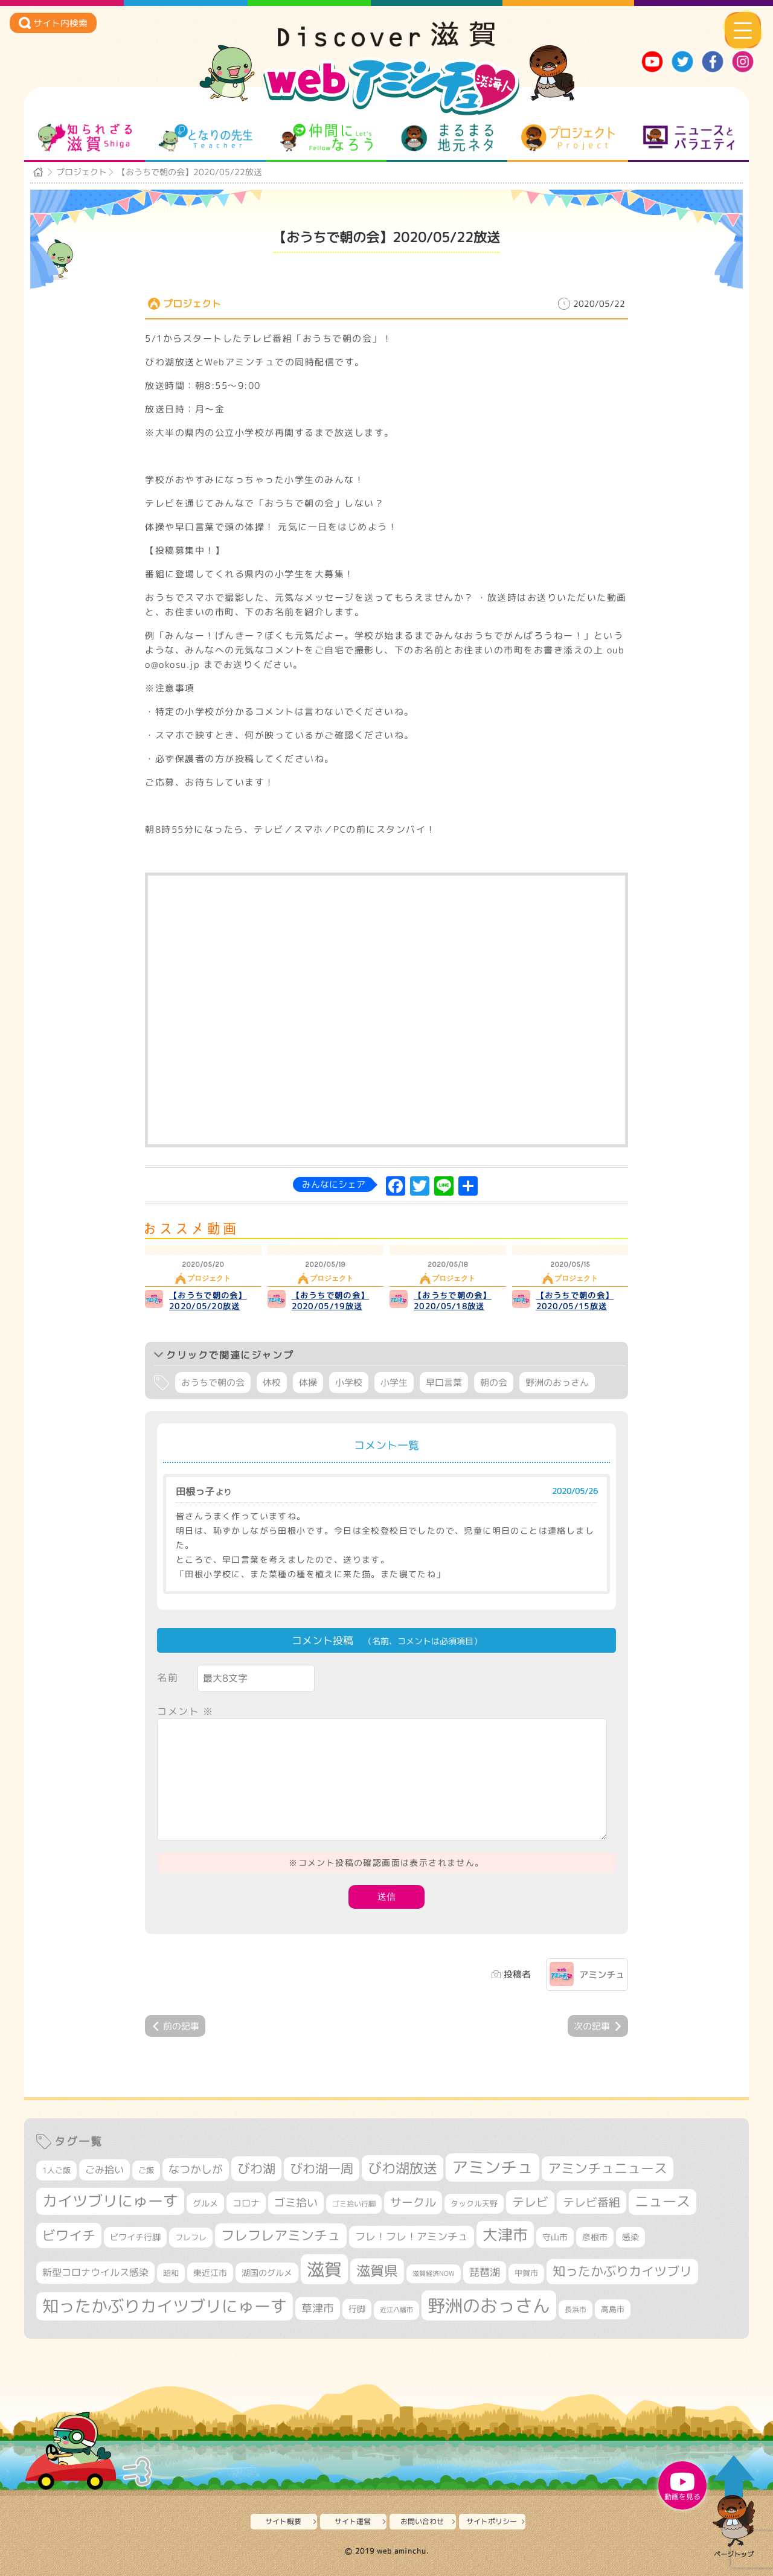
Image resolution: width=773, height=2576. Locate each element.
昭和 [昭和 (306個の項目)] (171, 2272)
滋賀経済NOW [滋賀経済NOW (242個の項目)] (433, 2273)
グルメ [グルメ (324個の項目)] (205, 2203)
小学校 (348, 1382)
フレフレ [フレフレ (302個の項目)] (191, 2237)
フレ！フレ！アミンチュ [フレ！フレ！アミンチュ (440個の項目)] (411, 2236)
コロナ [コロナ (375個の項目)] (246, 2203)
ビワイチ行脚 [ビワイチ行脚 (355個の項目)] (135, 2237)
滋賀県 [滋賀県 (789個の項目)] (377, 2270)
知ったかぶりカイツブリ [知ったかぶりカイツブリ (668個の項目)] (622, 2271)
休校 (272, 1382)
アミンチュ (601, 1975)
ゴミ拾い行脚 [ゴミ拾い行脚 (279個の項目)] (354, 2204)
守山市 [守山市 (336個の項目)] (555, 2237)
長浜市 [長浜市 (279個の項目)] (575, 2309)
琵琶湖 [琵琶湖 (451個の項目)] (484, 2272)
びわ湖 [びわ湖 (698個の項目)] (256, 2168)
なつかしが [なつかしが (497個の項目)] (195, 2169)
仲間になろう (326, 138)
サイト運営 (353, 2521)
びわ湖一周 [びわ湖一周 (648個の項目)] (321, 2168)
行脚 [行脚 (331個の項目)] (356, 2309)
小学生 (394, 1382)
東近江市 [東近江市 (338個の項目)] (210, 2272)
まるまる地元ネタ (447, 138)
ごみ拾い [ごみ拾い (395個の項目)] (104, 2169)
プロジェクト (568, 138)
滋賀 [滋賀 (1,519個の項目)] (324, 2269)
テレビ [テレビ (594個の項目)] (530, 2202)
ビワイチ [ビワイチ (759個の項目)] (68, 2235)
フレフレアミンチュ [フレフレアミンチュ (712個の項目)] (281, 2235)
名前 (167, 1677)
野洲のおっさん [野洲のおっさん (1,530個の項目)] (489, 2305)
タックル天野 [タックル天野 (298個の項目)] (474, 2203)
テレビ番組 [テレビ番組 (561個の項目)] (591, 2202)
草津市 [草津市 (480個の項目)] (317, 2308)
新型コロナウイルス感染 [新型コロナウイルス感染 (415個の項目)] (95, 2272)
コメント (185, 1711)
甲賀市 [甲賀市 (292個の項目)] (526, 2273)
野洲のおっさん (557, 1382)
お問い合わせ (422, 2521)
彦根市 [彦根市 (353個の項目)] (595, 2237)
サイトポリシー (491, 2521)
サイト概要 (283, 2521)
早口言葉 (444, 1382)
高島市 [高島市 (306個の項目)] (612, 2309)
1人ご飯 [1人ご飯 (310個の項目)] (56, 2170)
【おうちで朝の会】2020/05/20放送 (208, 1301)
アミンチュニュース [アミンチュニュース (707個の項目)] (607, 2168)
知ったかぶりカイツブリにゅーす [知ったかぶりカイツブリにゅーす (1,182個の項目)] (164, 2306)
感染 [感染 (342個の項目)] (630, 2237)
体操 (308, 1382)
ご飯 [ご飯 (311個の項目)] (146, 2170)
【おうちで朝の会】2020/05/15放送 (575, 1301)
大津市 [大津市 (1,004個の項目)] (505, 2234)
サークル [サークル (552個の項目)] (413, 2202)
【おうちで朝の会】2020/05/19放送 (331, 1301)
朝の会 (493, 1382)
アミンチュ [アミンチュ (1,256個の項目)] (492, 2167)
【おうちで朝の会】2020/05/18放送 (453, 1301)
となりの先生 (205, 138)
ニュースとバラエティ (689, 138)
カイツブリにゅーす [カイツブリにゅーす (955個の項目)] (110, 2201)
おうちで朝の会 (213, 1382)
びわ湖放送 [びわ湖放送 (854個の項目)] (402, 2167)
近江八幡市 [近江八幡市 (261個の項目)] (396, 2310)
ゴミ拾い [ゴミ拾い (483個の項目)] (296, 2202)
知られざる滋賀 (85, 138)
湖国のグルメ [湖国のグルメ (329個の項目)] (267, 2272)
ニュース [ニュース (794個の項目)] (662, 2201)
